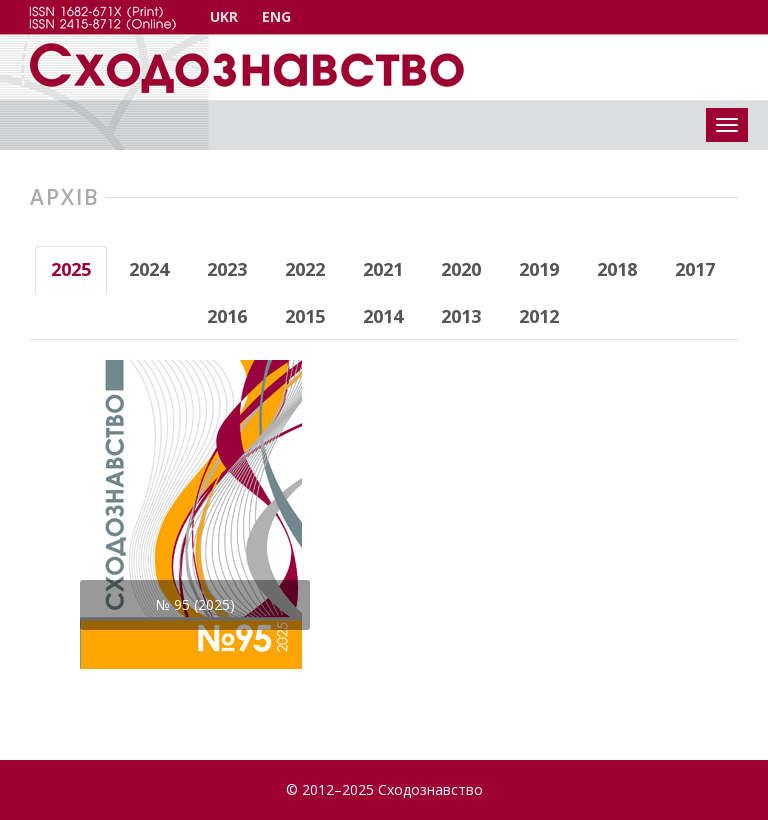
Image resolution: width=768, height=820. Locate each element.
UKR (224, 16)
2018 (617, 269)
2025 (71, 269)
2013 (461, 316)
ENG (276, 16)
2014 (383, 316)
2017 (695, 269)
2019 (539, 269)
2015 (305, 316)
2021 (383, 269)
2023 (227, 269)
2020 (461, 269)
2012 (539, 316)
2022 (305, 269)
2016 (227, 316)
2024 (149, 269)
